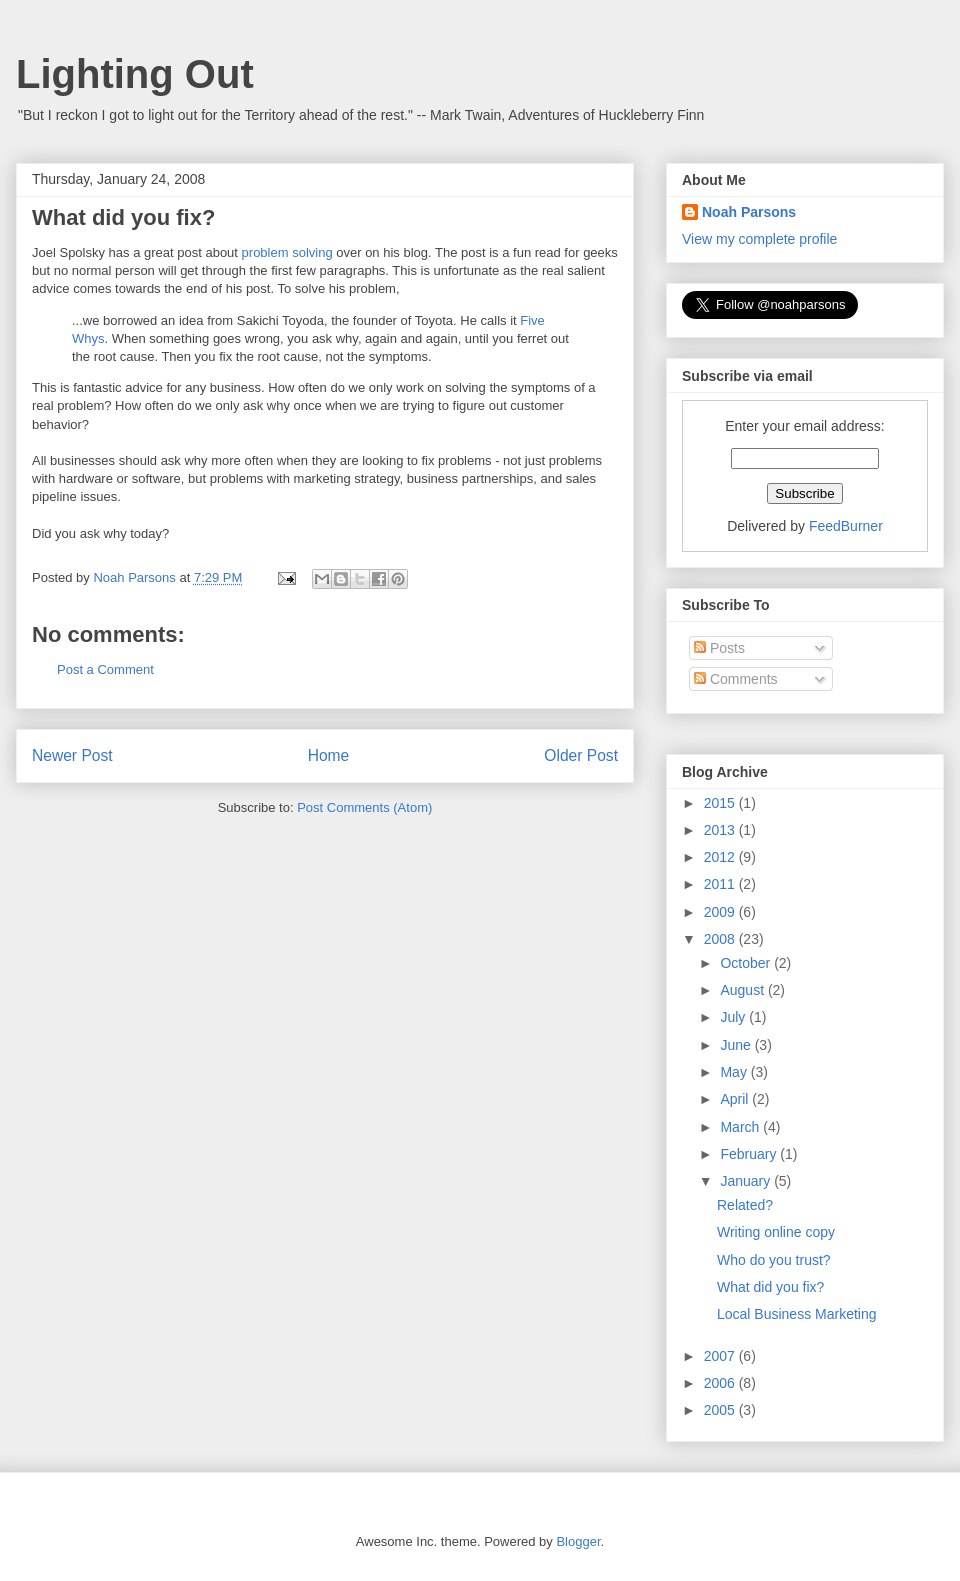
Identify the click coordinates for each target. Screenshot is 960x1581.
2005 (721, 1410)
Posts (719, 648)
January (747, 1181)
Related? (745, 1205)
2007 (721, 1356)
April (736, 1099)
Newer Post (72, 755)
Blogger (578, 1541)
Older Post (581, 755)
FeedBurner (846, 526)
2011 (721, 884)
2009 (721, 912)
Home (329, 755)
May (735, 1072)
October (747, 963)
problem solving (287, 252)
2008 (721, 939)
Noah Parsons (749, 212)
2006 (721, 1383)
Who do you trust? (774, 1260)
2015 (721, 803)
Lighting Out (135, 74)
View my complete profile (759, 239)
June (737, 1045)
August (743, 990)
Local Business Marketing (797, 1314)
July (734, 1017)
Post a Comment (105, 669)
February (750, 1154)
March (741, 1127)
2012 (721, 857)
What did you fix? (770, 1287)
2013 (721, 830)
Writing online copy (776, 1232)
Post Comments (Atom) (364, 807)
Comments (736, 679)
